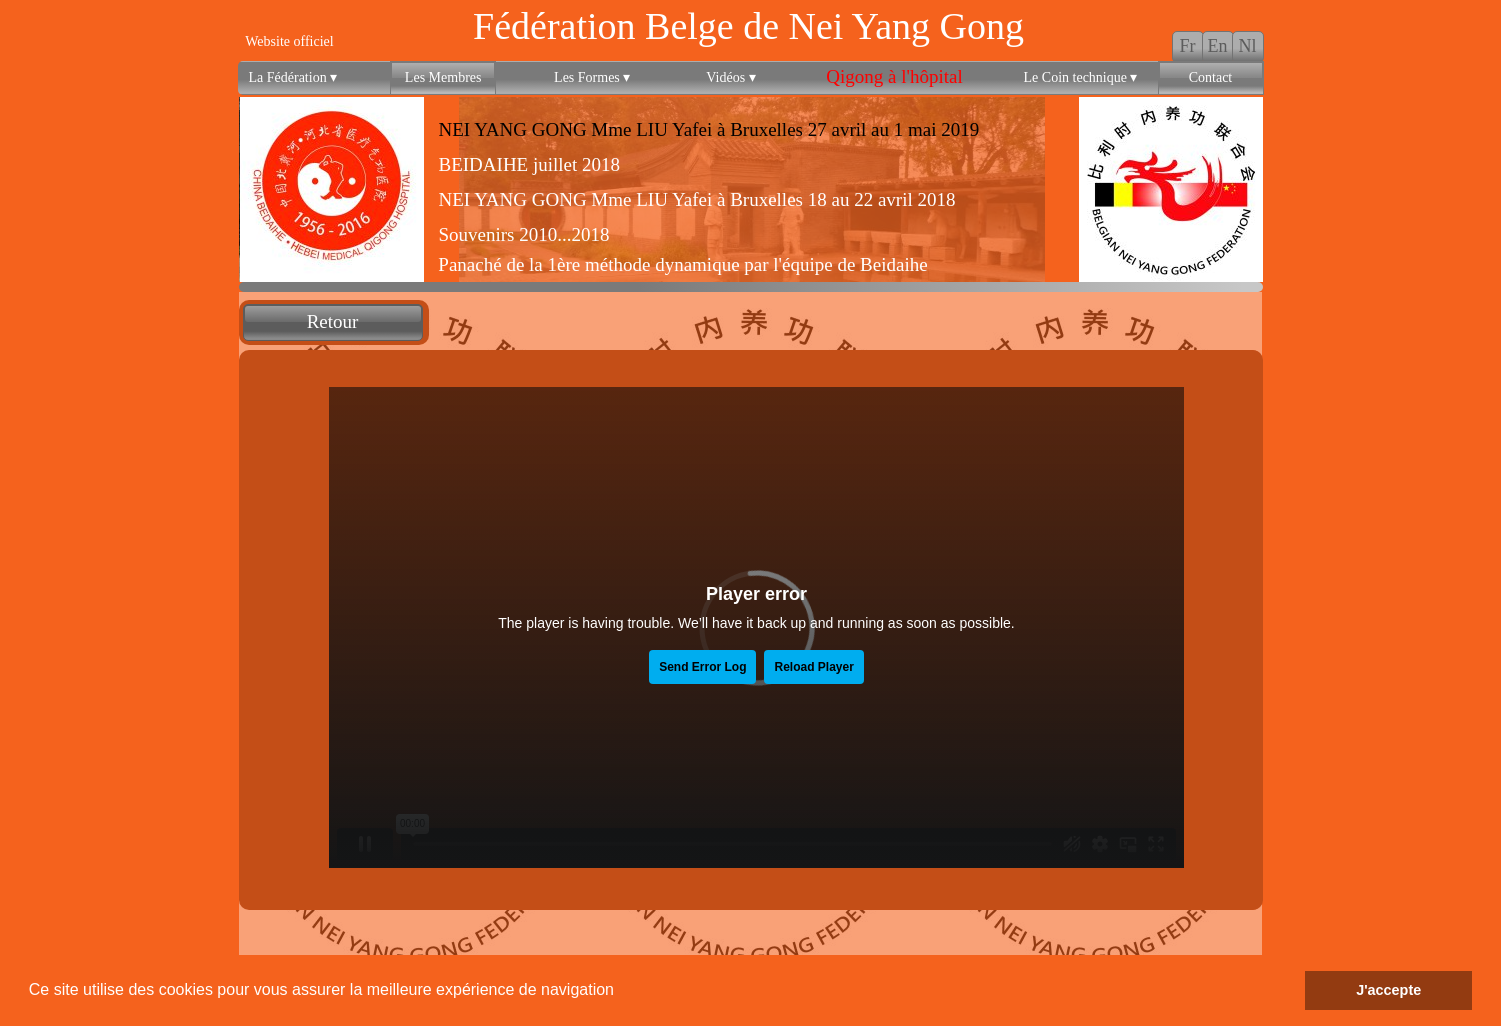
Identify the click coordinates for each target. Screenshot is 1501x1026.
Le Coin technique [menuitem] (1081, 78)
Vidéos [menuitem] (730, 78)
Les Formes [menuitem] (592, 78)
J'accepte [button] (1388, 990)
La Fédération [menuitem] (293, 78)
